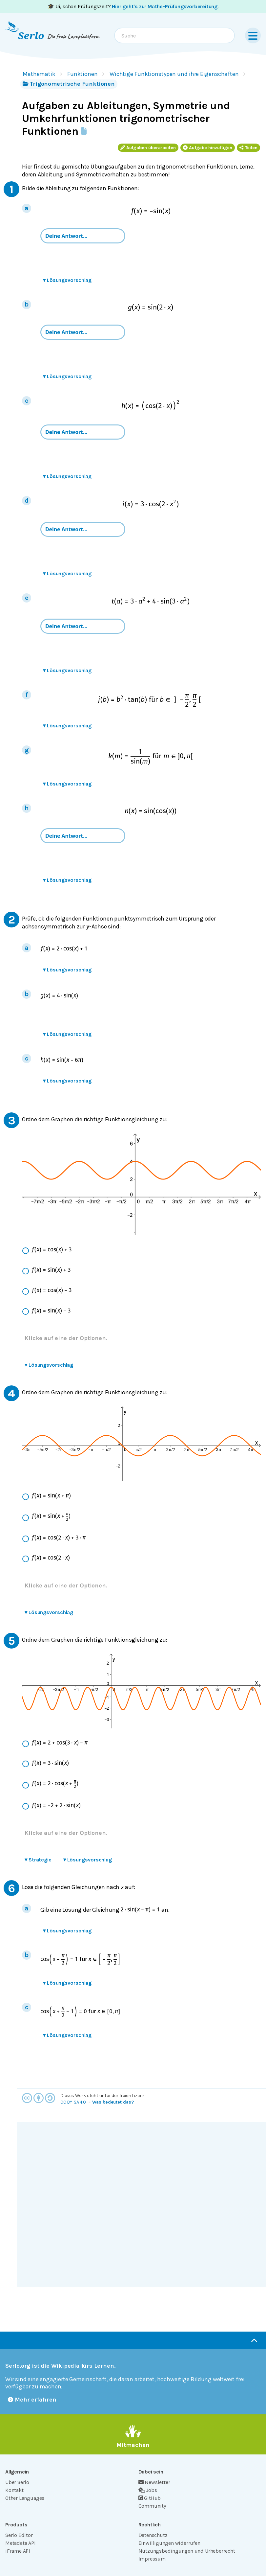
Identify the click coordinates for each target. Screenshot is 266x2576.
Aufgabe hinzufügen (207, 147)
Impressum (152, 2559)
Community (152, 2506)
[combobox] (174, 35)
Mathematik (39, 74)
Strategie (38, 1860)
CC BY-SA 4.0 (73, 2102)
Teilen (248, 147)
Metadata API (20, 2543)
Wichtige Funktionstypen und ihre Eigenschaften (174, 74)
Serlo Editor (19, 2535)
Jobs (147, 2490)
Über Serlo (17, 2482)
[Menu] (253, 35)
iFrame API (17, 2551)
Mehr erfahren (32, 2399)
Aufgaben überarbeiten (148, 147)
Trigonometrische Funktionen (69, 83)
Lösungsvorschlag (67, 280)
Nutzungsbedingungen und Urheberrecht (186, 2551)
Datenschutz (153, 2535)
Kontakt (14, 2490)
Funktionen (82, 74)
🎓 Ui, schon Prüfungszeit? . (133, 6)
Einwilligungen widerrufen (169, 2543)
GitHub (149, 2498)
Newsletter (154, 2482)
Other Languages (24, 2498)
